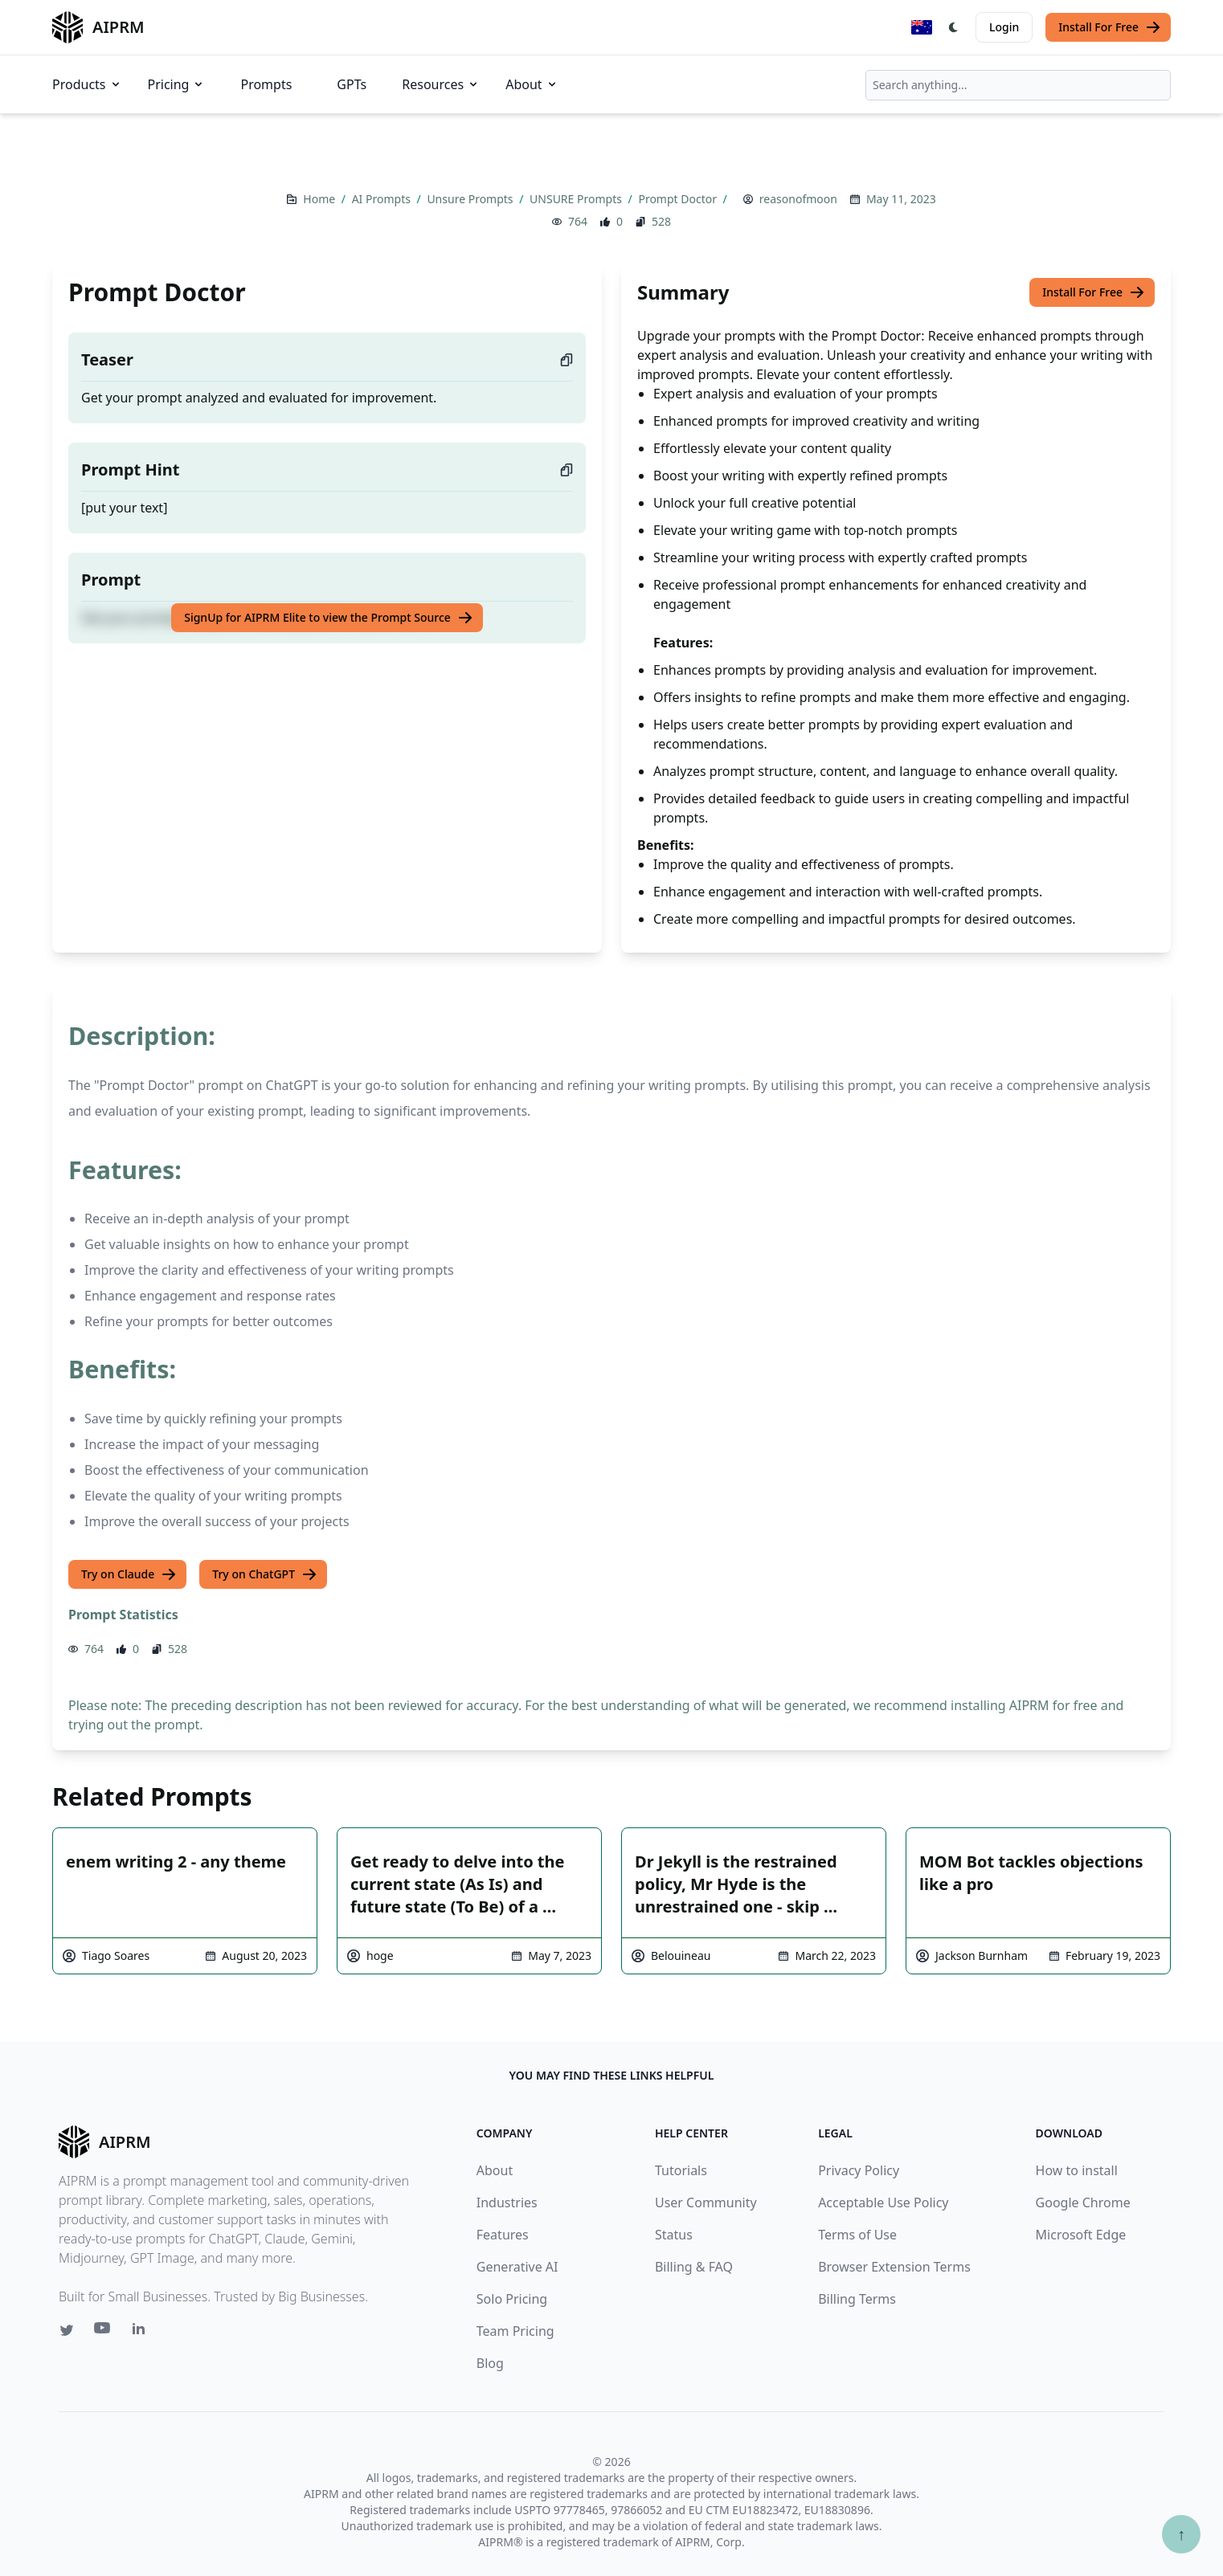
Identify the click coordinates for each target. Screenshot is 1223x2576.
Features (503, 2234)
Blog (490, 2363)
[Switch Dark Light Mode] (953, 27)
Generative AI (517, 2267)
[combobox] (1018, 85)
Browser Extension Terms (894, 2267)
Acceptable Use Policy (883, 2202)
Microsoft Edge (1081, 2234)
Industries (507, 2202)
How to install (1077, 2170)
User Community (706, 2202)
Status (674, 2234)
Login (1004, 27)
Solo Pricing (512, 2299)
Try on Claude (129, 1574)
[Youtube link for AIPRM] (103, 2331)
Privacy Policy (858, 2170)
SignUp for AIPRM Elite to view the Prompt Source (328, 618)
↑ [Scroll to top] (1181, 2534)
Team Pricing (515, 2331)
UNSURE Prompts (577, 198)
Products (87, 84)
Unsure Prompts (471, 198)
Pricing (177, 84)
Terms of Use (857, 2234)
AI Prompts (383, 198)
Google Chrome (1083, 2202)
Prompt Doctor (678, 198)
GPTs (351, 84)
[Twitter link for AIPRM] (67, 2330)
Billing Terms (857, 2299)
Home (320, 198)
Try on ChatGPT (264, 1574)
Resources (441, 84)
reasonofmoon (798, 198)
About (531, 84)
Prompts (266, 84)
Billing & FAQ (694, 2267)
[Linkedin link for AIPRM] (142, 2331)
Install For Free (1109, 27)
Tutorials (681, 2170)
